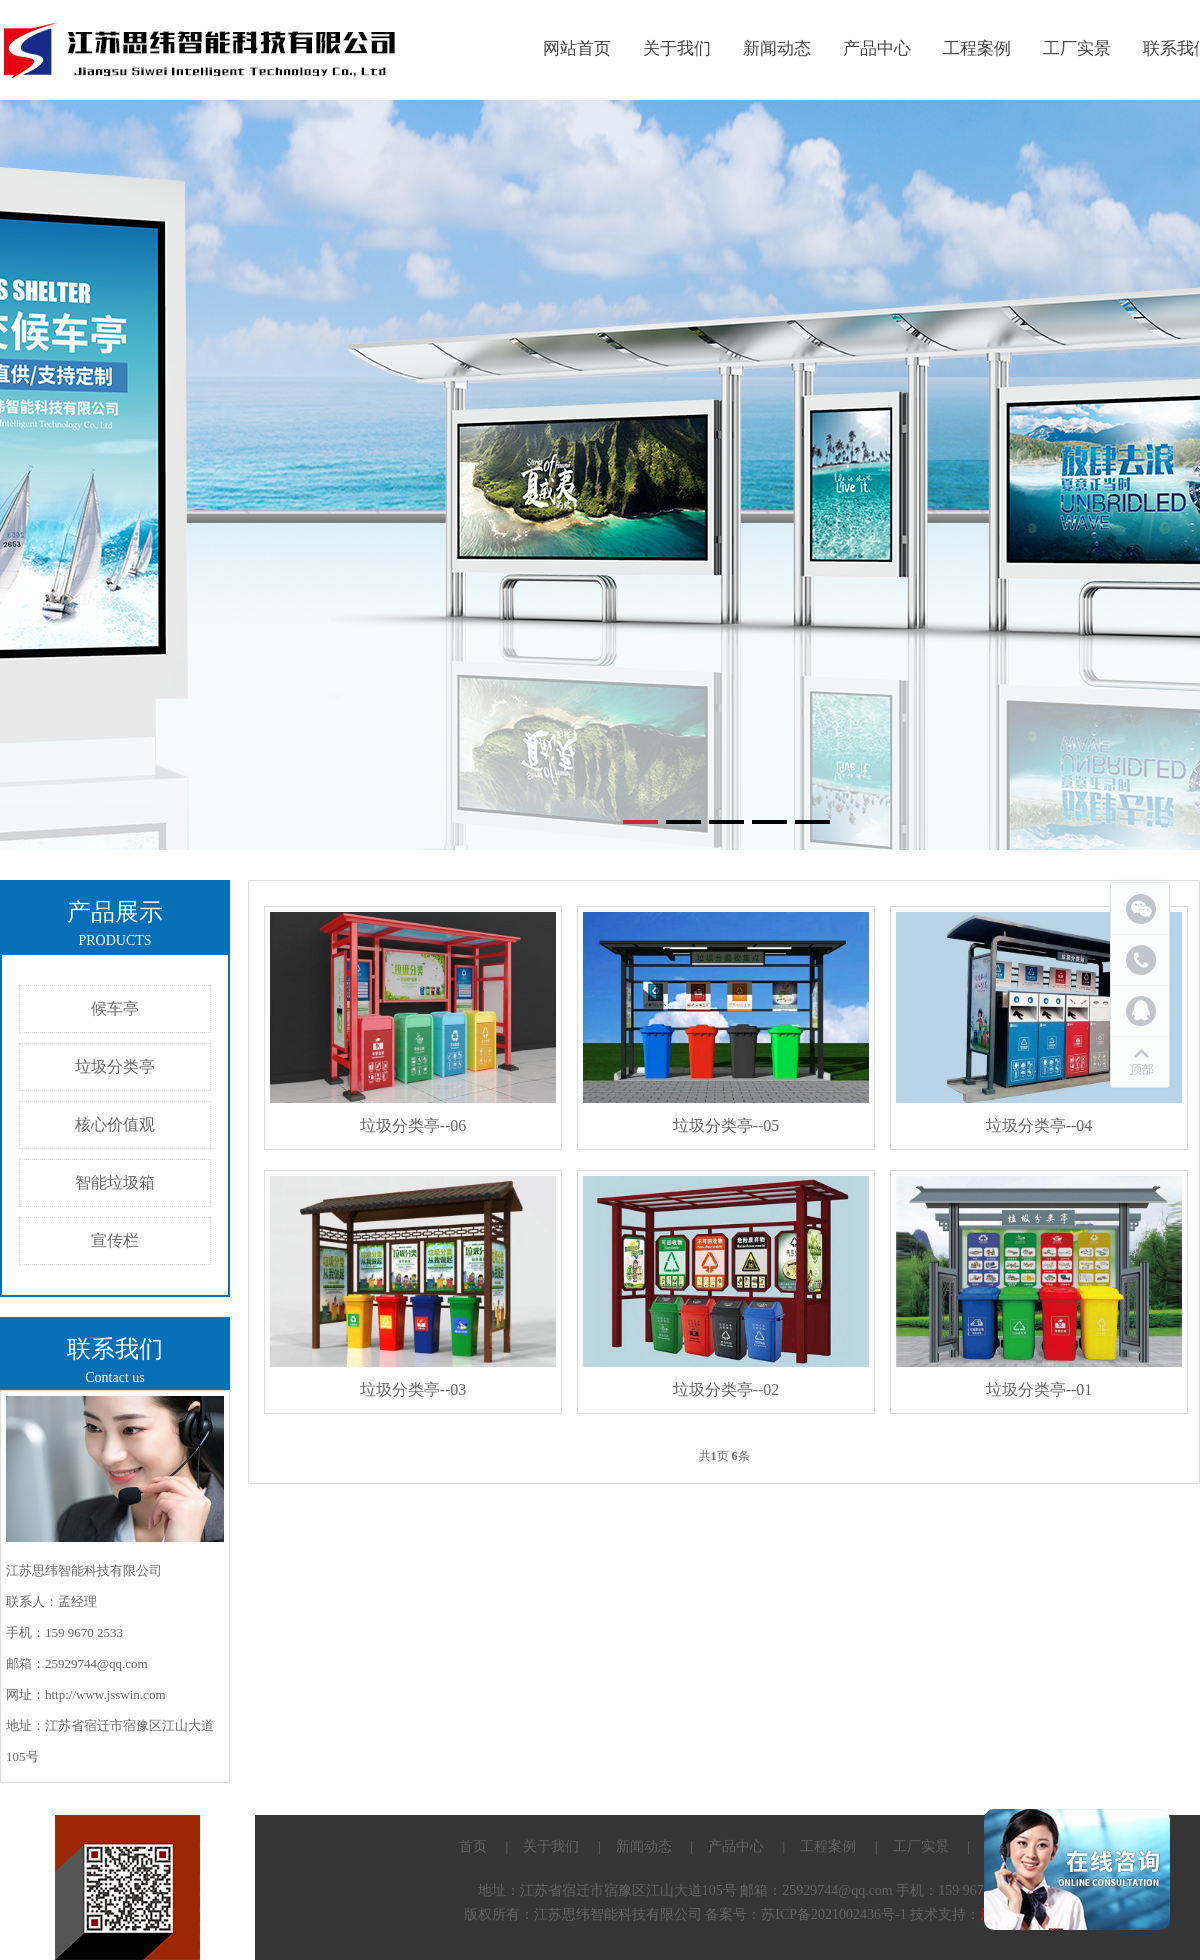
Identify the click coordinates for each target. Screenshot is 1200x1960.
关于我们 (677, 48)
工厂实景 (1077, 48)
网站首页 (577, 48)
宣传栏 (115, 1240)
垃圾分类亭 (115, 1066)
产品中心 (877, 48)
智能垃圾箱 (115, 1182)
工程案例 (977, 48)
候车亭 (115, 1008)
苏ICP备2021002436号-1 (833, 1914)
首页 (473, 1846)
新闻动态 (777, 48)
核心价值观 (115, 1124)
